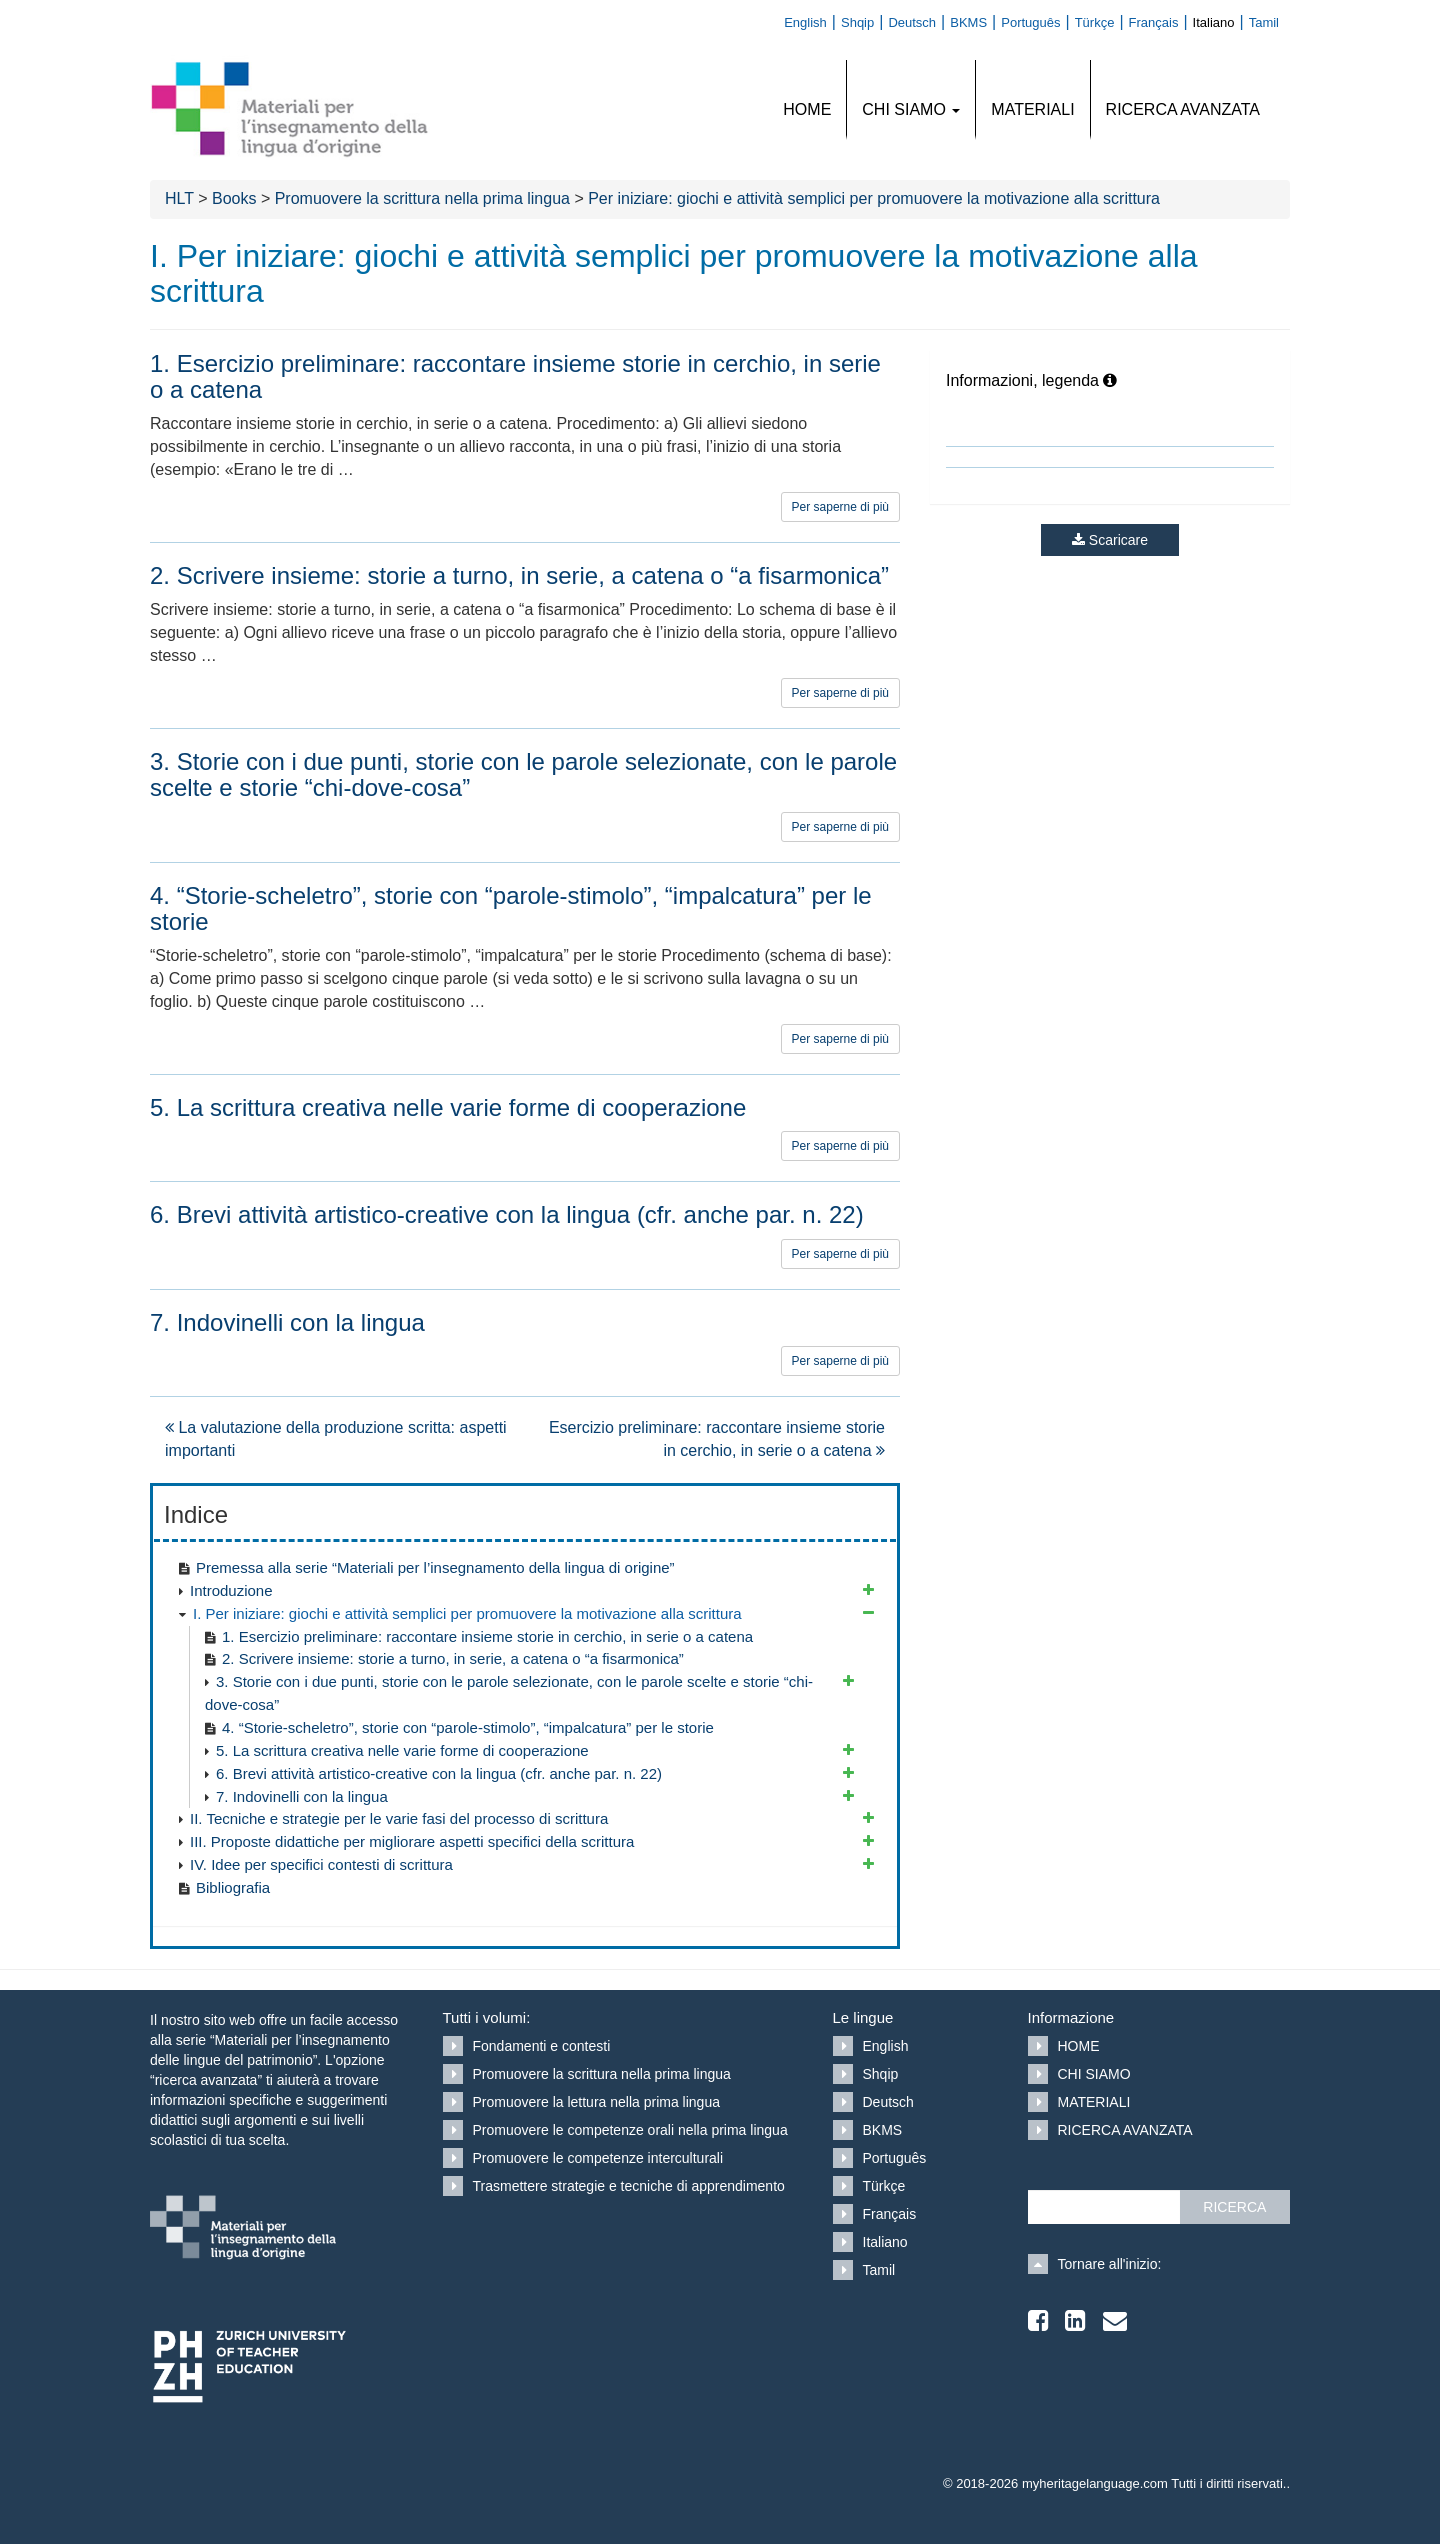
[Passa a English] (812, 22)
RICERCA (1234, 2207)
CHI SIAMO (911, 109)
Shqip (881, 2074)
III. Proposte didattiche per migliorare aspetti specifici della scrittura (412, 1841)
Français (890, 2214)
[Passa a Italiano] (1221, 22)
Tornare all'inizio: (1110, 2264)
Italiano (885, 2242)
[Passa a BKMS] (975, 22)
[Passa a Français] (1161, 22)
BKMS (883, 2130)
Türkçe (884, 2186)
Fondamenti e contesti (542, 2046)
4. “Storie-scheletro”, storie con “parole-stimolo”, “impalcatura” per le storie (468, 1727)
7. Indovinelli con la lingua (302, 1796)
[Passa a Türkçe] (1102, 22)
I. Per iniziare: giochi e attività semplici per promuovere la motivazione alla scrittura (467, 1613)
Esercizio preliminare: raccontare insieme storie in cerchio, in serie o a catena (717, 1439)
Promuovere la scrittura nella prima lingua (602, 2074)
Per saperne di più (840, 507)
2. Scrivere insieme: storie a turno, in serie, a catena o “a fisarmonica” (453, 1658)
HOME (807, 109)
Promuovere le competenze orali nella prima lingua (630, 2130)
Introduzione (231, 1590)
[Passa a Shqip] (864, 22)
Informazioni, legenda (1031, 380)
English (886, 2046)
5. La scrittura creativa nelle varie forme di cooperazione (402, 1750)
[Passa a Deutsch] (919, 22)
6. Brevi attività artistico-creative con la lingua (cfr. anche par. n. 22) (439, 1773)
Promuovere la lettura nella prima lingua (596, 2102)
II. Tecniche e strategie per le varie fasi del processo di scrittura (399, 1818)
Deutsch (888, 2102)
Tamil (879, 2270)
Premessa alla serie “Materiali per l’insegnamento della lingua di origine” (435, 1567)
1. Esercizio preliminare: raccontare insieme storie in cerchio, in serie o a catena (487, 1636)
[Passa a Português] (1037, 22)
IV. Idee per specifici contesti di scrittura (321, 1864)
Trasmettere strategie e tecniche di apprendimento (629, 2186)
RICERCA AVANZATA (1183, 109)
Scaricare (1110, 540)
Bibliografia (233, 1887)
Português (895, 2158)
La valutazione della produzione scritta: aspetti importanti (336, 1439)
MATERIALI (1032, 109)
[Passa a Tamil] (1269, 22)
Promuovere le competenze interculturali (598, 2158)
